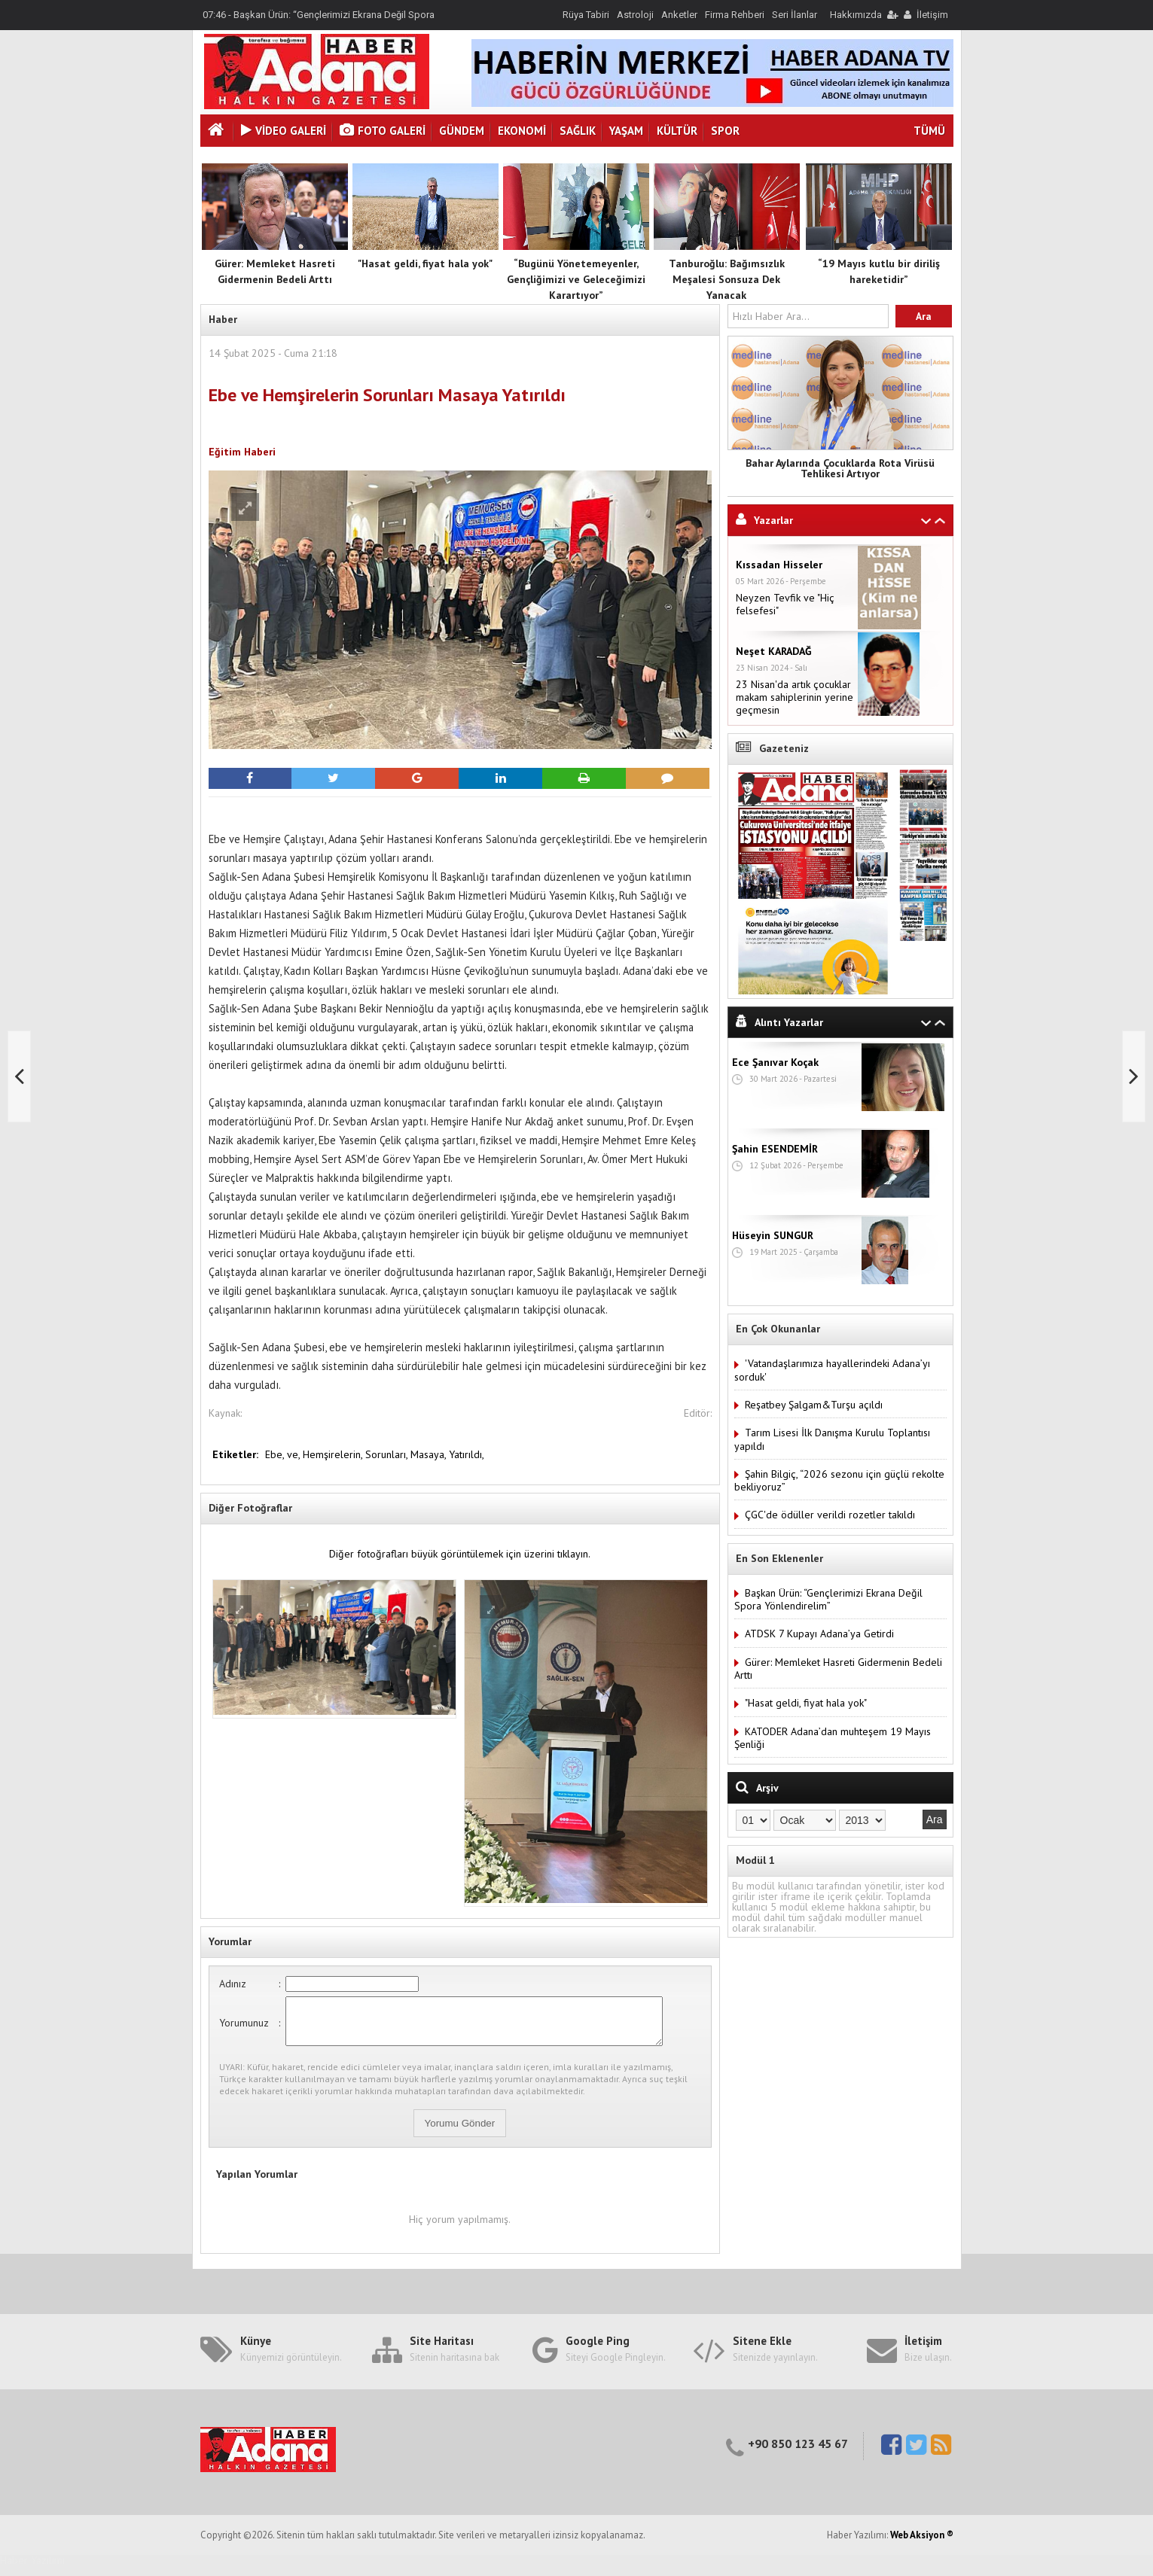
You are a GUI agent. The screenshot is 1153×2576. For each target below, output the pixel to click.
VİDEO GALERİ (283, 130)
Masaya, (429, 1454)
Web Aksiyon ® (921, 2544)
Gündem (461, 130)
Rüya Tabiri (586, 14)
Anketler (679, 14)
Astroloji (635, 14)
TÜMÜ (929, 130)
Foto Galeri (383, 130)
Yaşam (626, 130)
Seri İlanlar (794, 14)
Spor (725, 130)
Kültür (677, 130)
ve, (295, 1454)
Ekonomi (522, 130)
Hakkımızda (856, 14)
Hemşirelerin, (334, 1454)
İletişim (932, 14)
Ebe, (276, 1454)
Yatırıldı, (466, 1454)
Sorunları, (387, 1454)
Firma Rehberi (734, 14)
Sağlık (578, 130)
